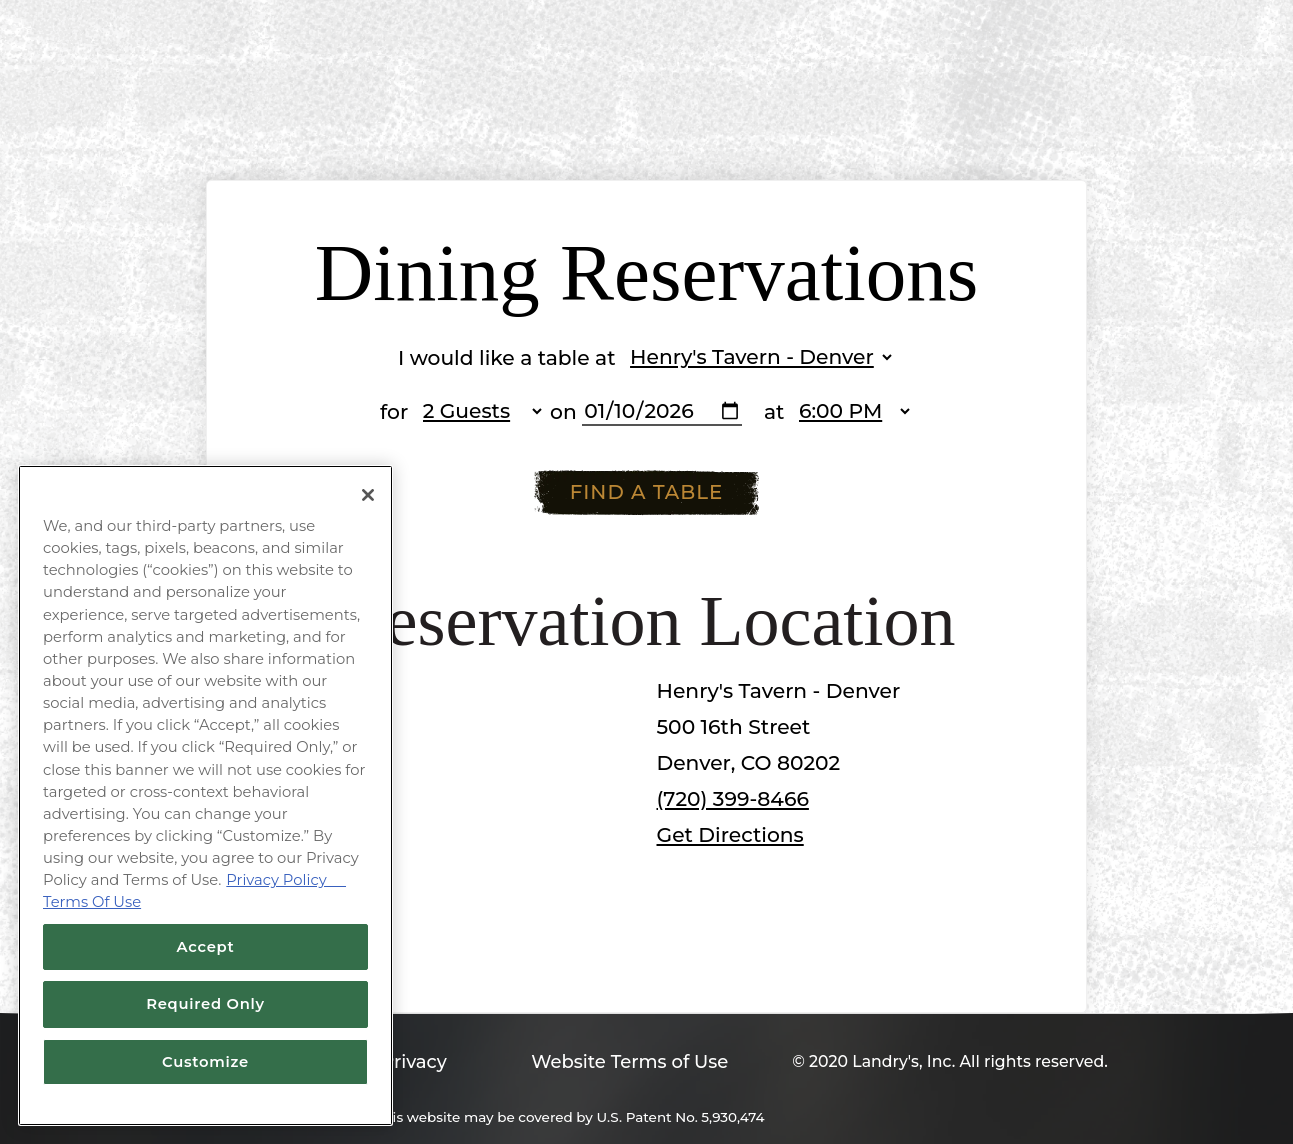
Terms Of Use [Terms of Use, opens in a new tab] (92, 902)
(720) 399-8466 (733, 798)
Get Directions (730, 834)
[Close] (368, 495)
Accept (206, 947)
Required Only (205, 1004)
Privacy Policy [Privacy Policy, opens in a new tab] (286, 880)
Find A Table (647, 492)
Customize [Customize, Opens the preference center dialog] (205, 1062)
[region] (205, 795)
